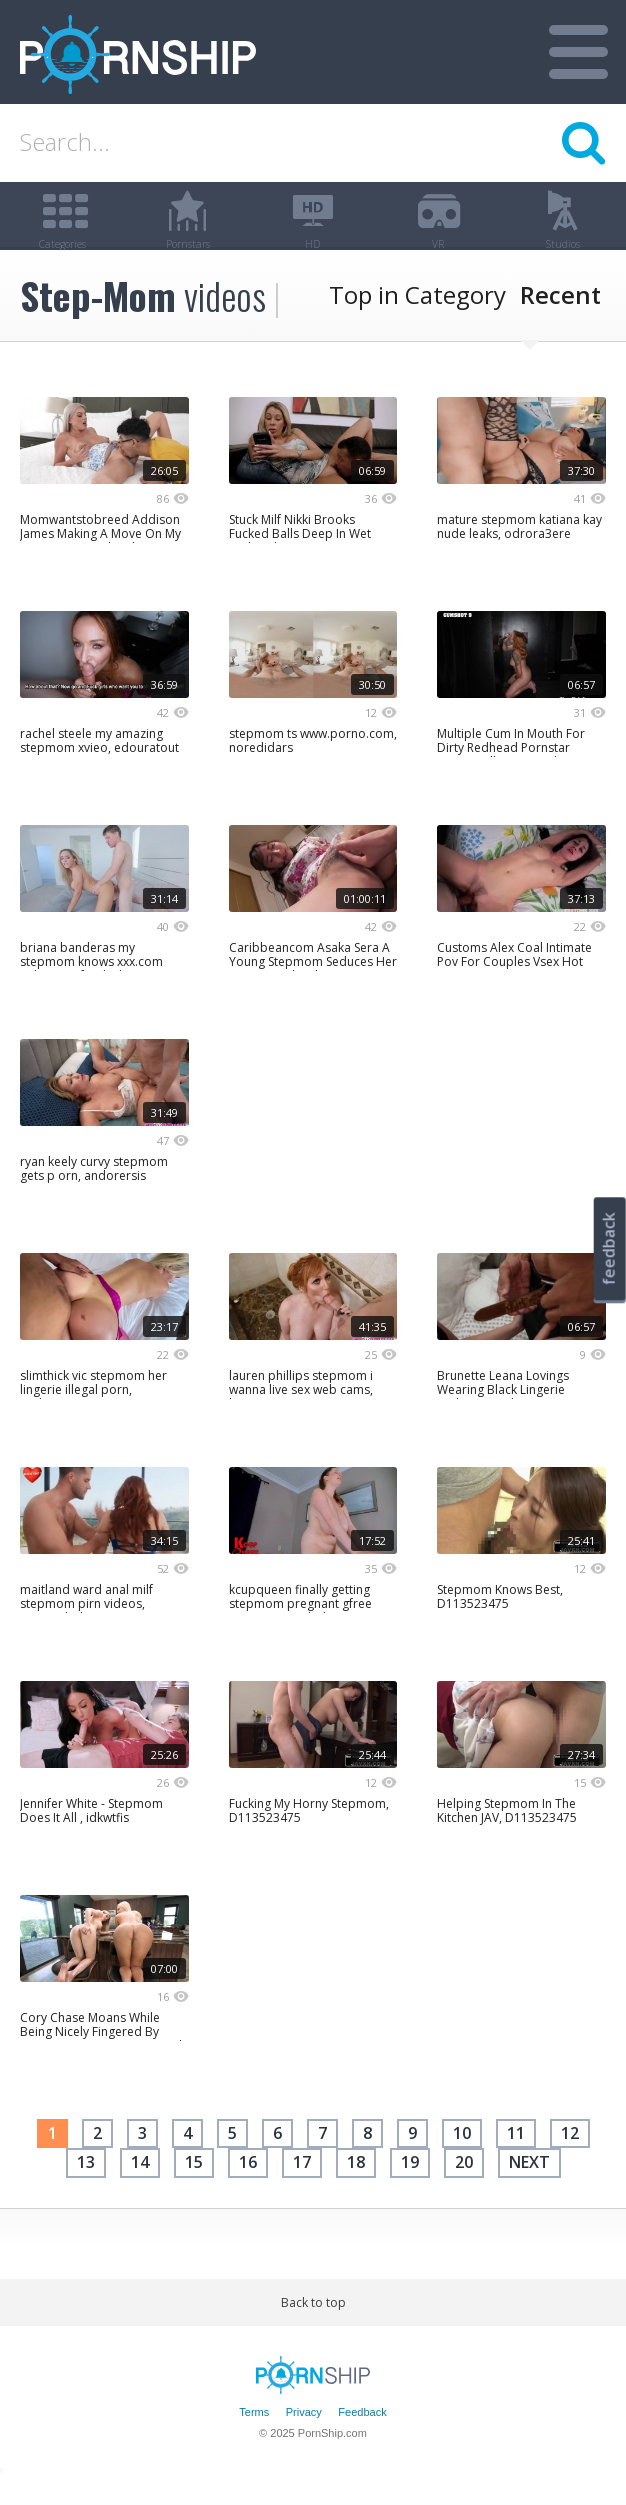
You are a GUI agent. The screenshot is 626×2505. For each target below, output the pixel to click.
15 (194, 2187)
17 (302, 2187)
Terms (254, 2437)
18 (356, 2187)
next (529, 2187)
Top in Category (417, 319)
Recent (560, 319)
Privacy (304, 2437)
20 (464, 2187)
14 (140, 2187)
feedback (609, 1248)
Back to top (313, 2327)
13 (86, 2187)
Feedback (362, 2437)
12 (570, 2158)
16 (248, 2187)
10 (462, 2158)
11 (516, 2158)
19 (410, 2187)
